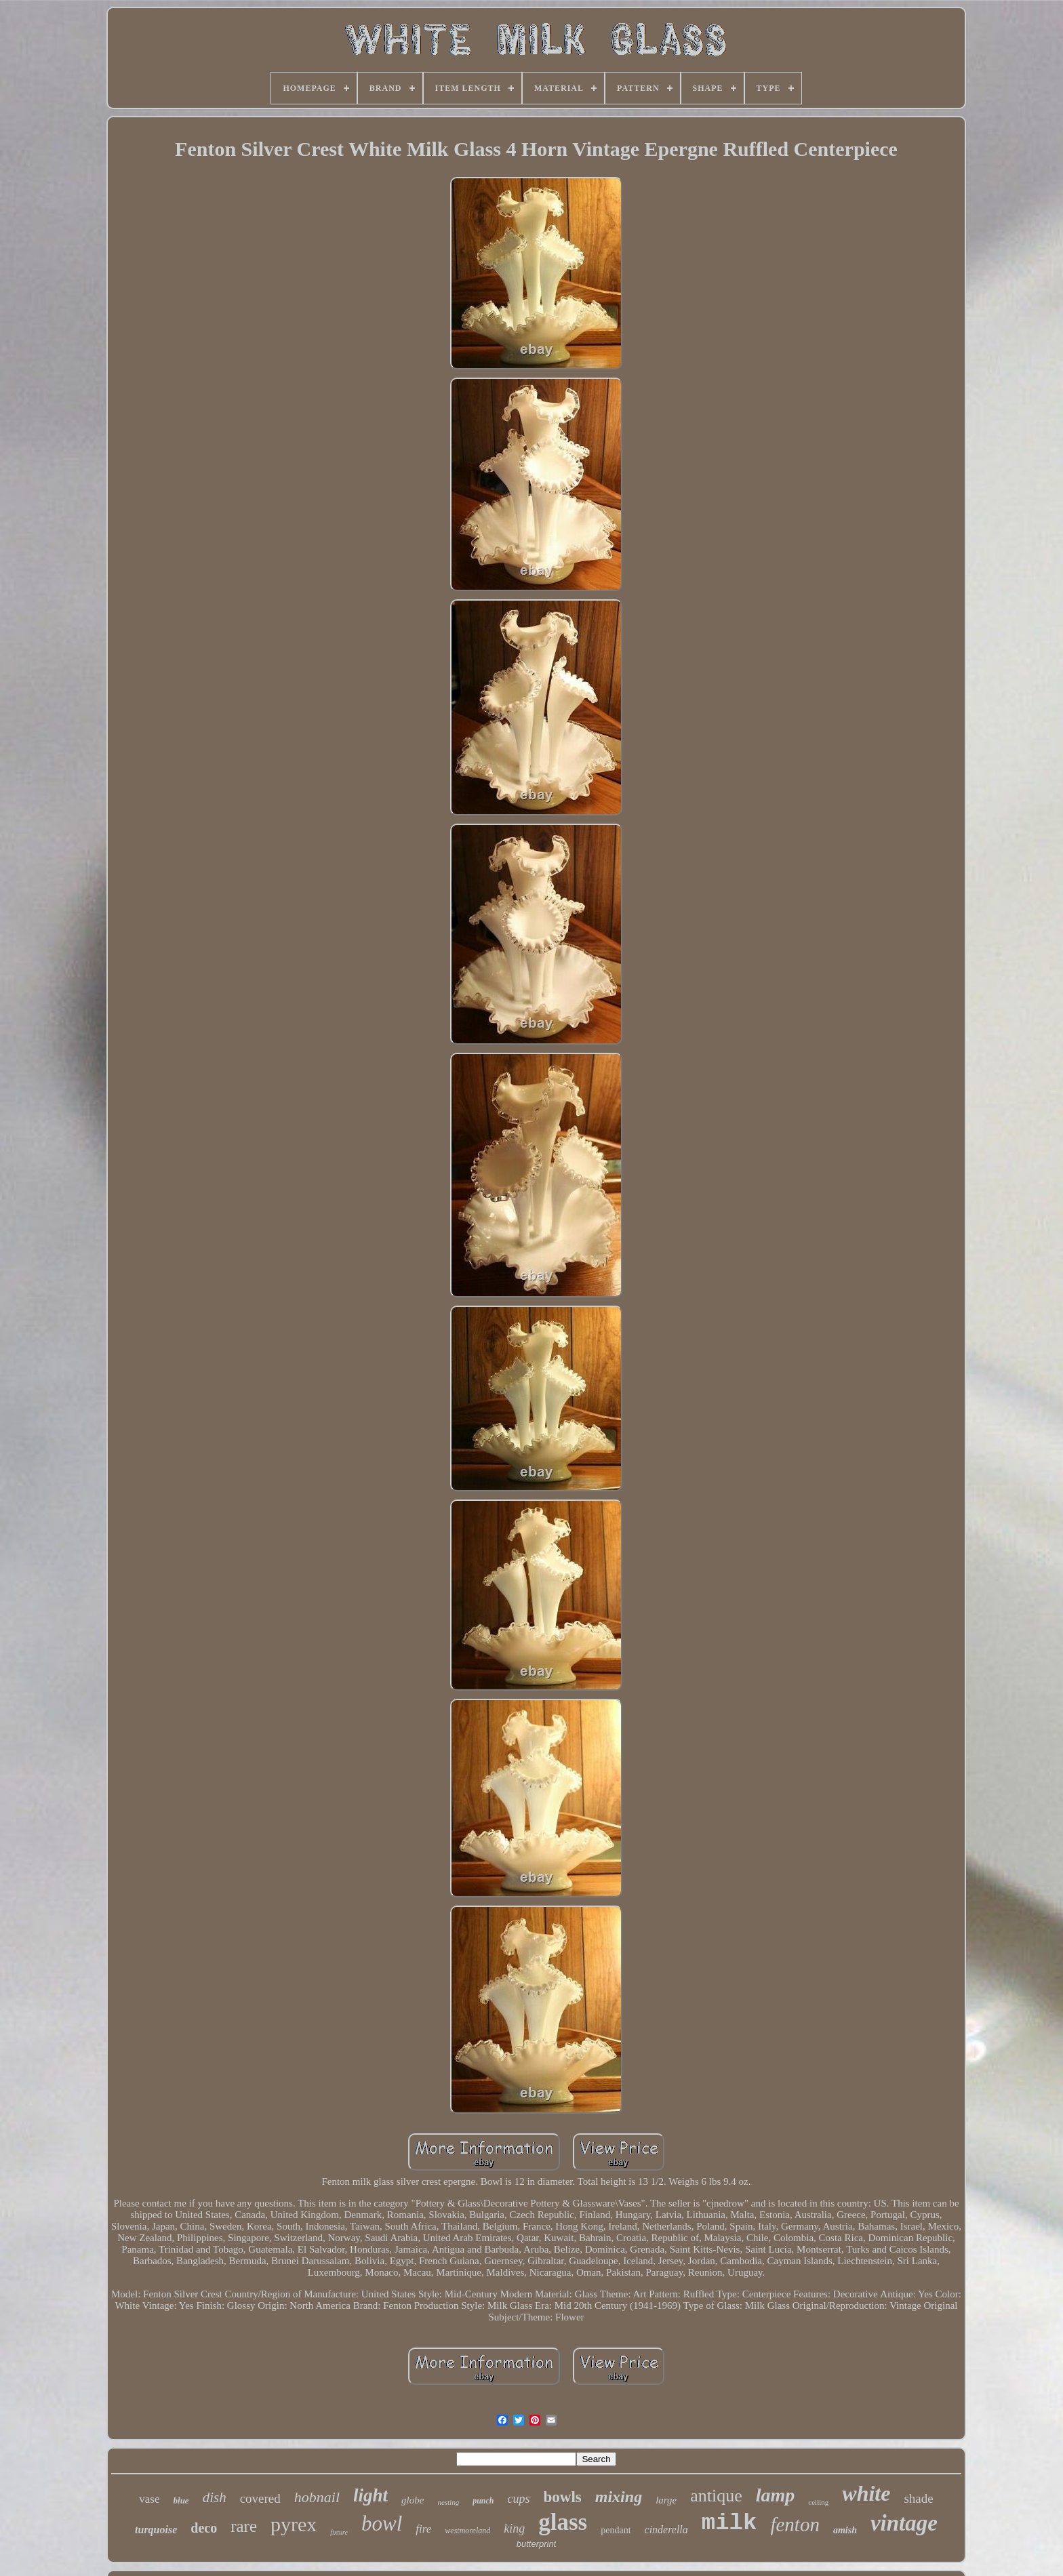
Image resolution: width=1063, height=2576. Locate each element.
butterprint (537, 2544)
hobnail (317, 2497)
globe (412, 2500)
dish (214, 2497)
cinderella (666, 2529)
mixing (618, 2496)
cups (519, 2498)
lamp (775, 2494)
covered (260, 2498)
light (370, 2495)
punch (483, 2500)
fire (423, 2528)
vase (149, 2499)
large (666, 2500)
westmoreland (467, 2530)
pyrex (293, 2524)
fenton (795, 2524)
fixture (339, 2532)
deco (203, 2527)
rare (243, 2526)
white (866, 2493)
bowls (563, 2497)
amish (845, 2530)
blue (181, 2500)
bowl (381, 2523)
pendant (615, 2530)
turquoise (156, 2529)
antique (716, 2495)
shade (918, 2498)
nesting (448, 2502)
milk (729, 2523)
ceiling (818, 2502)
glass (562, 2522)
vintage (904, 2523)
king (514, 2528)
